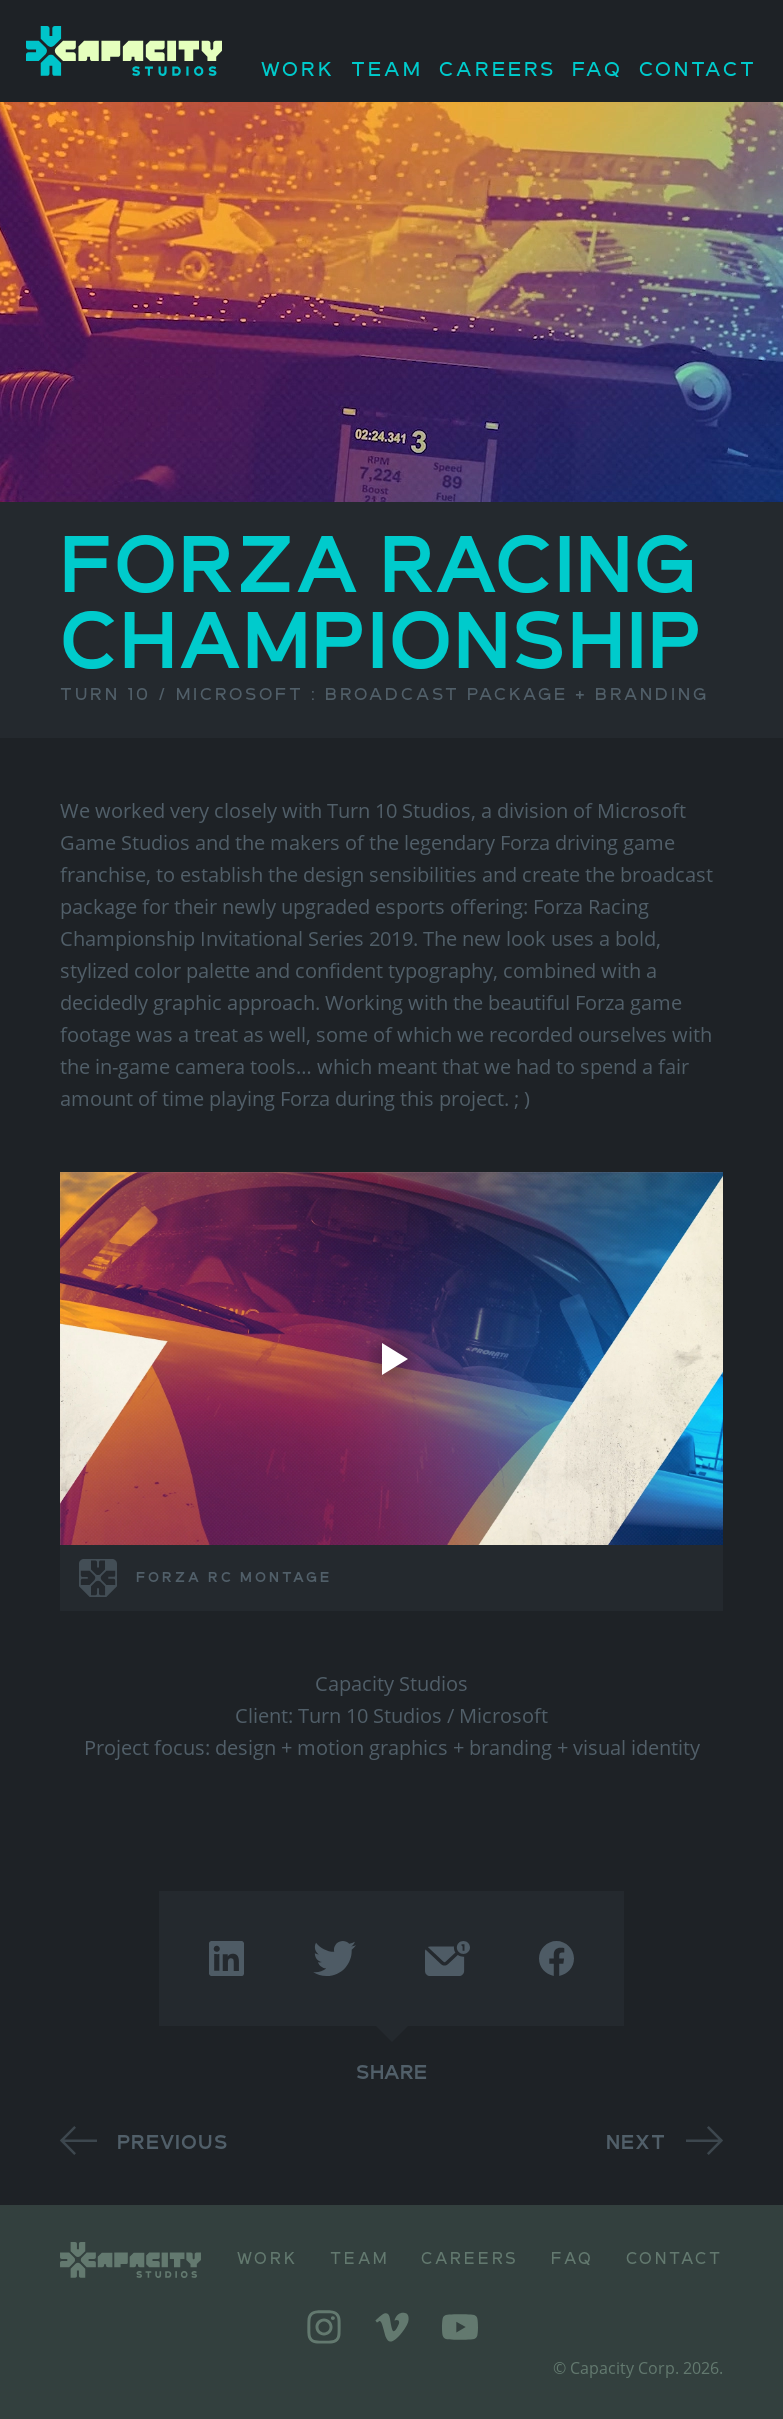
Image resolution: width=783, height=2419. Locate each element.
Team (387, 70)
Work (298, 70)
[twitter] (334, 1958)
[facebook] (556, 1958)
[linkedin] (226, 1958)
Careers (498, 70)
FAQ (597, 70)
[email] (447, 1958)
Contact (698, 70)
